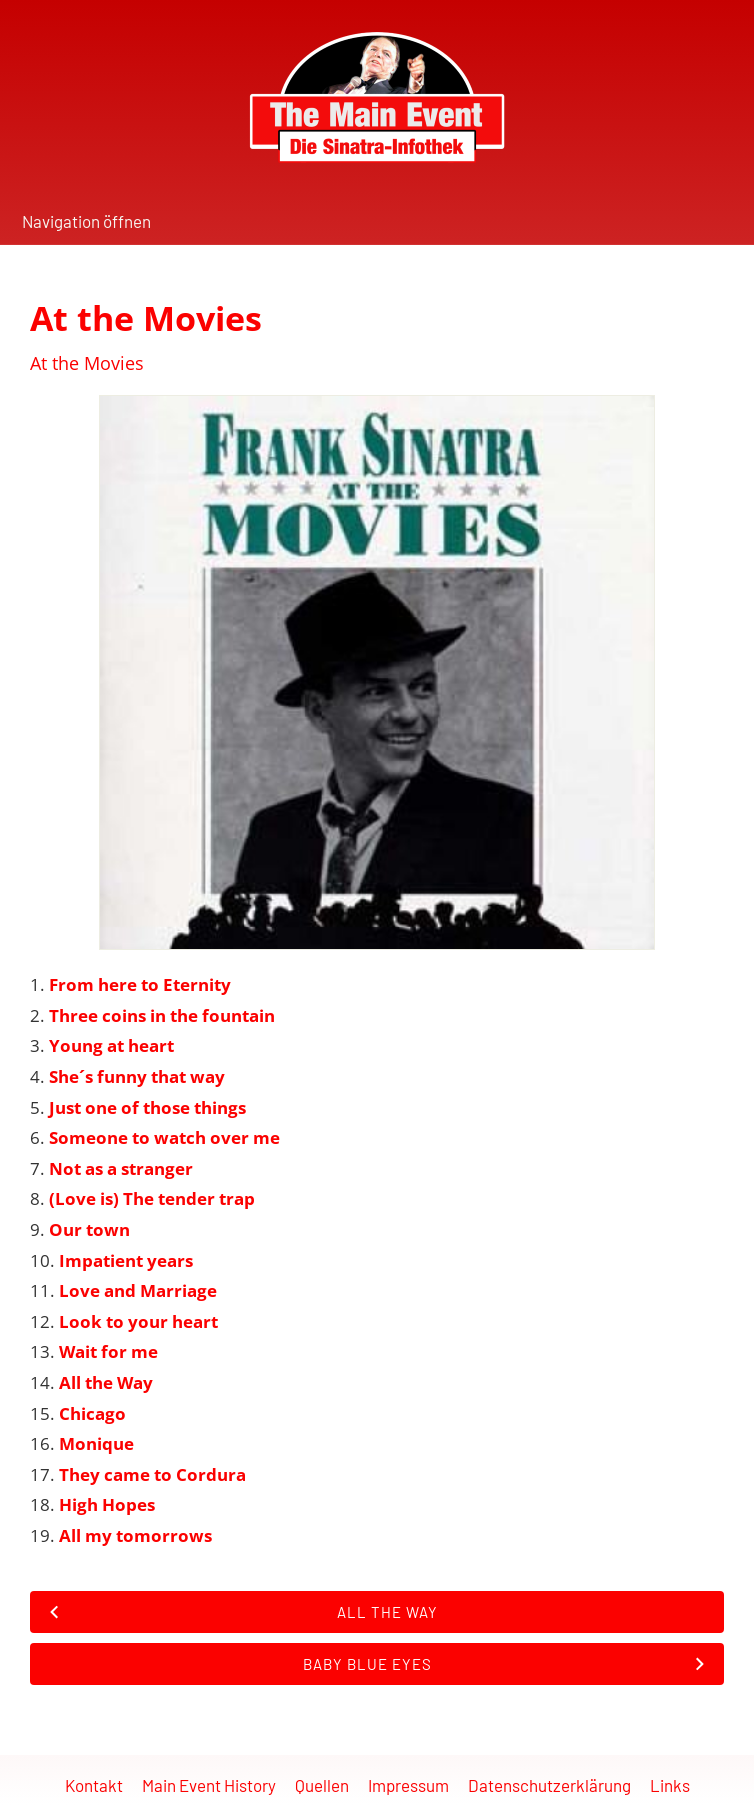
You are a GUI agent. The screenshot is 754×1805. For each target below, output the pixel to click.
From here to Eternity (140, 984)
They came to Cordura (152, 1474)
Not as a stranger (121, 1168)
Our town (89, 1229)
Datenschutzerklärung (549, 1785)
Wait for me (108, 1351)
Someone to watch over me (164, 1137)
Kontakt (94, 1785)
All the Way (106, 1382)
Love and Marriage (138, 1290)
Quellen (322, 1785)
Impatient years (126, 1260)
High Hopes (107, 1504)
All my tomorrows (135, 1535)
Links (670, 1785)
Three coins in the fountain (162, 1015)
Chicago (92, 1413)
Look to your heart (138, 1321)
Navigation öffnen (86, 221)
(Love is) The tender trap (152, 1198)
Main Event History (209, 1785)
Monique (96, 1443)
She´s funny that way (137, 1076)
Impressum (408, 1785)
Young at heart (111, 1045)
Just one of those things (147, 1107)
